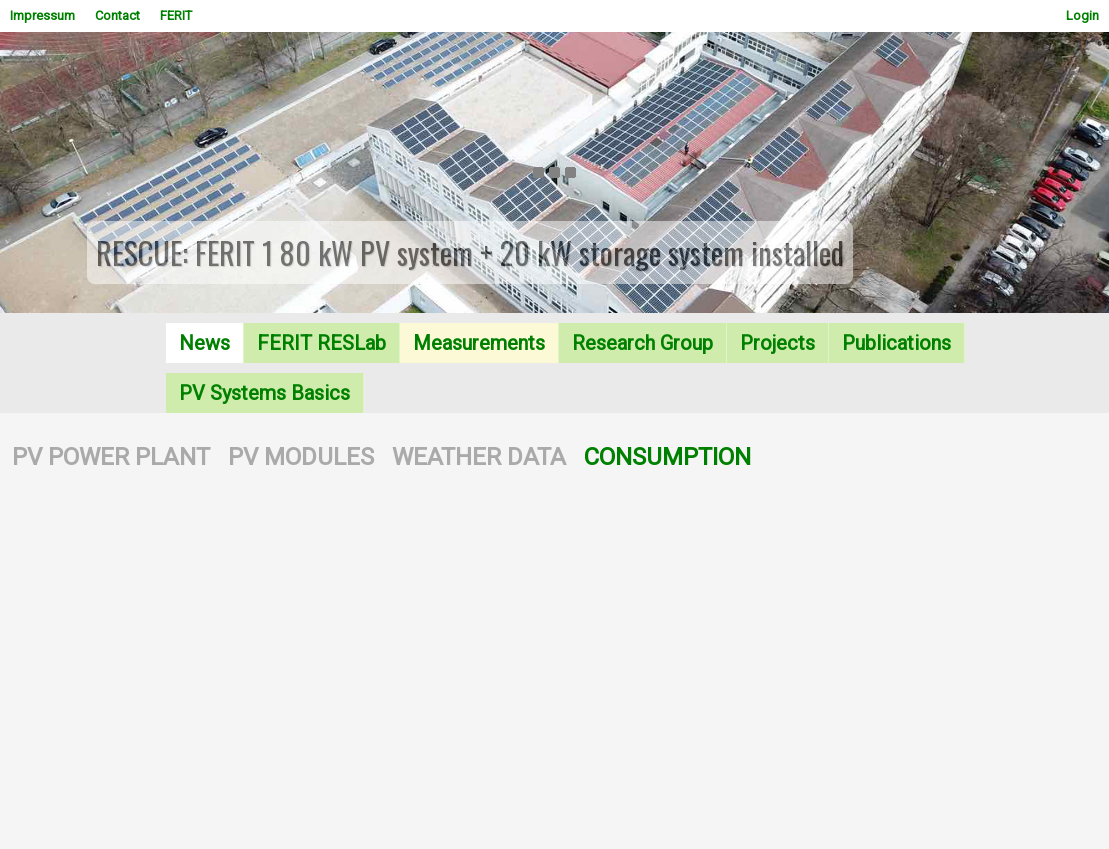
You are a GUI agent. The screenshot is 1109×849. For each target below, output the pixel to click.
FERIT (176, 15)
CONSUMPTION (667, 457)
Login (1082, 15)
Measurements (479, 343)
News (204, 343)
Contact (117, 15)
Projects (777, 343)
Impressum (42, 15)
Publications (896, 343)
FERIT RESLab (321, 343)
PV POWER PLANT (111, 457)
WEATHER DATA (479, 457)
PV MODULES (301, 457)
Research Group (642, 343)
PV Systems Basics (264, 393)
